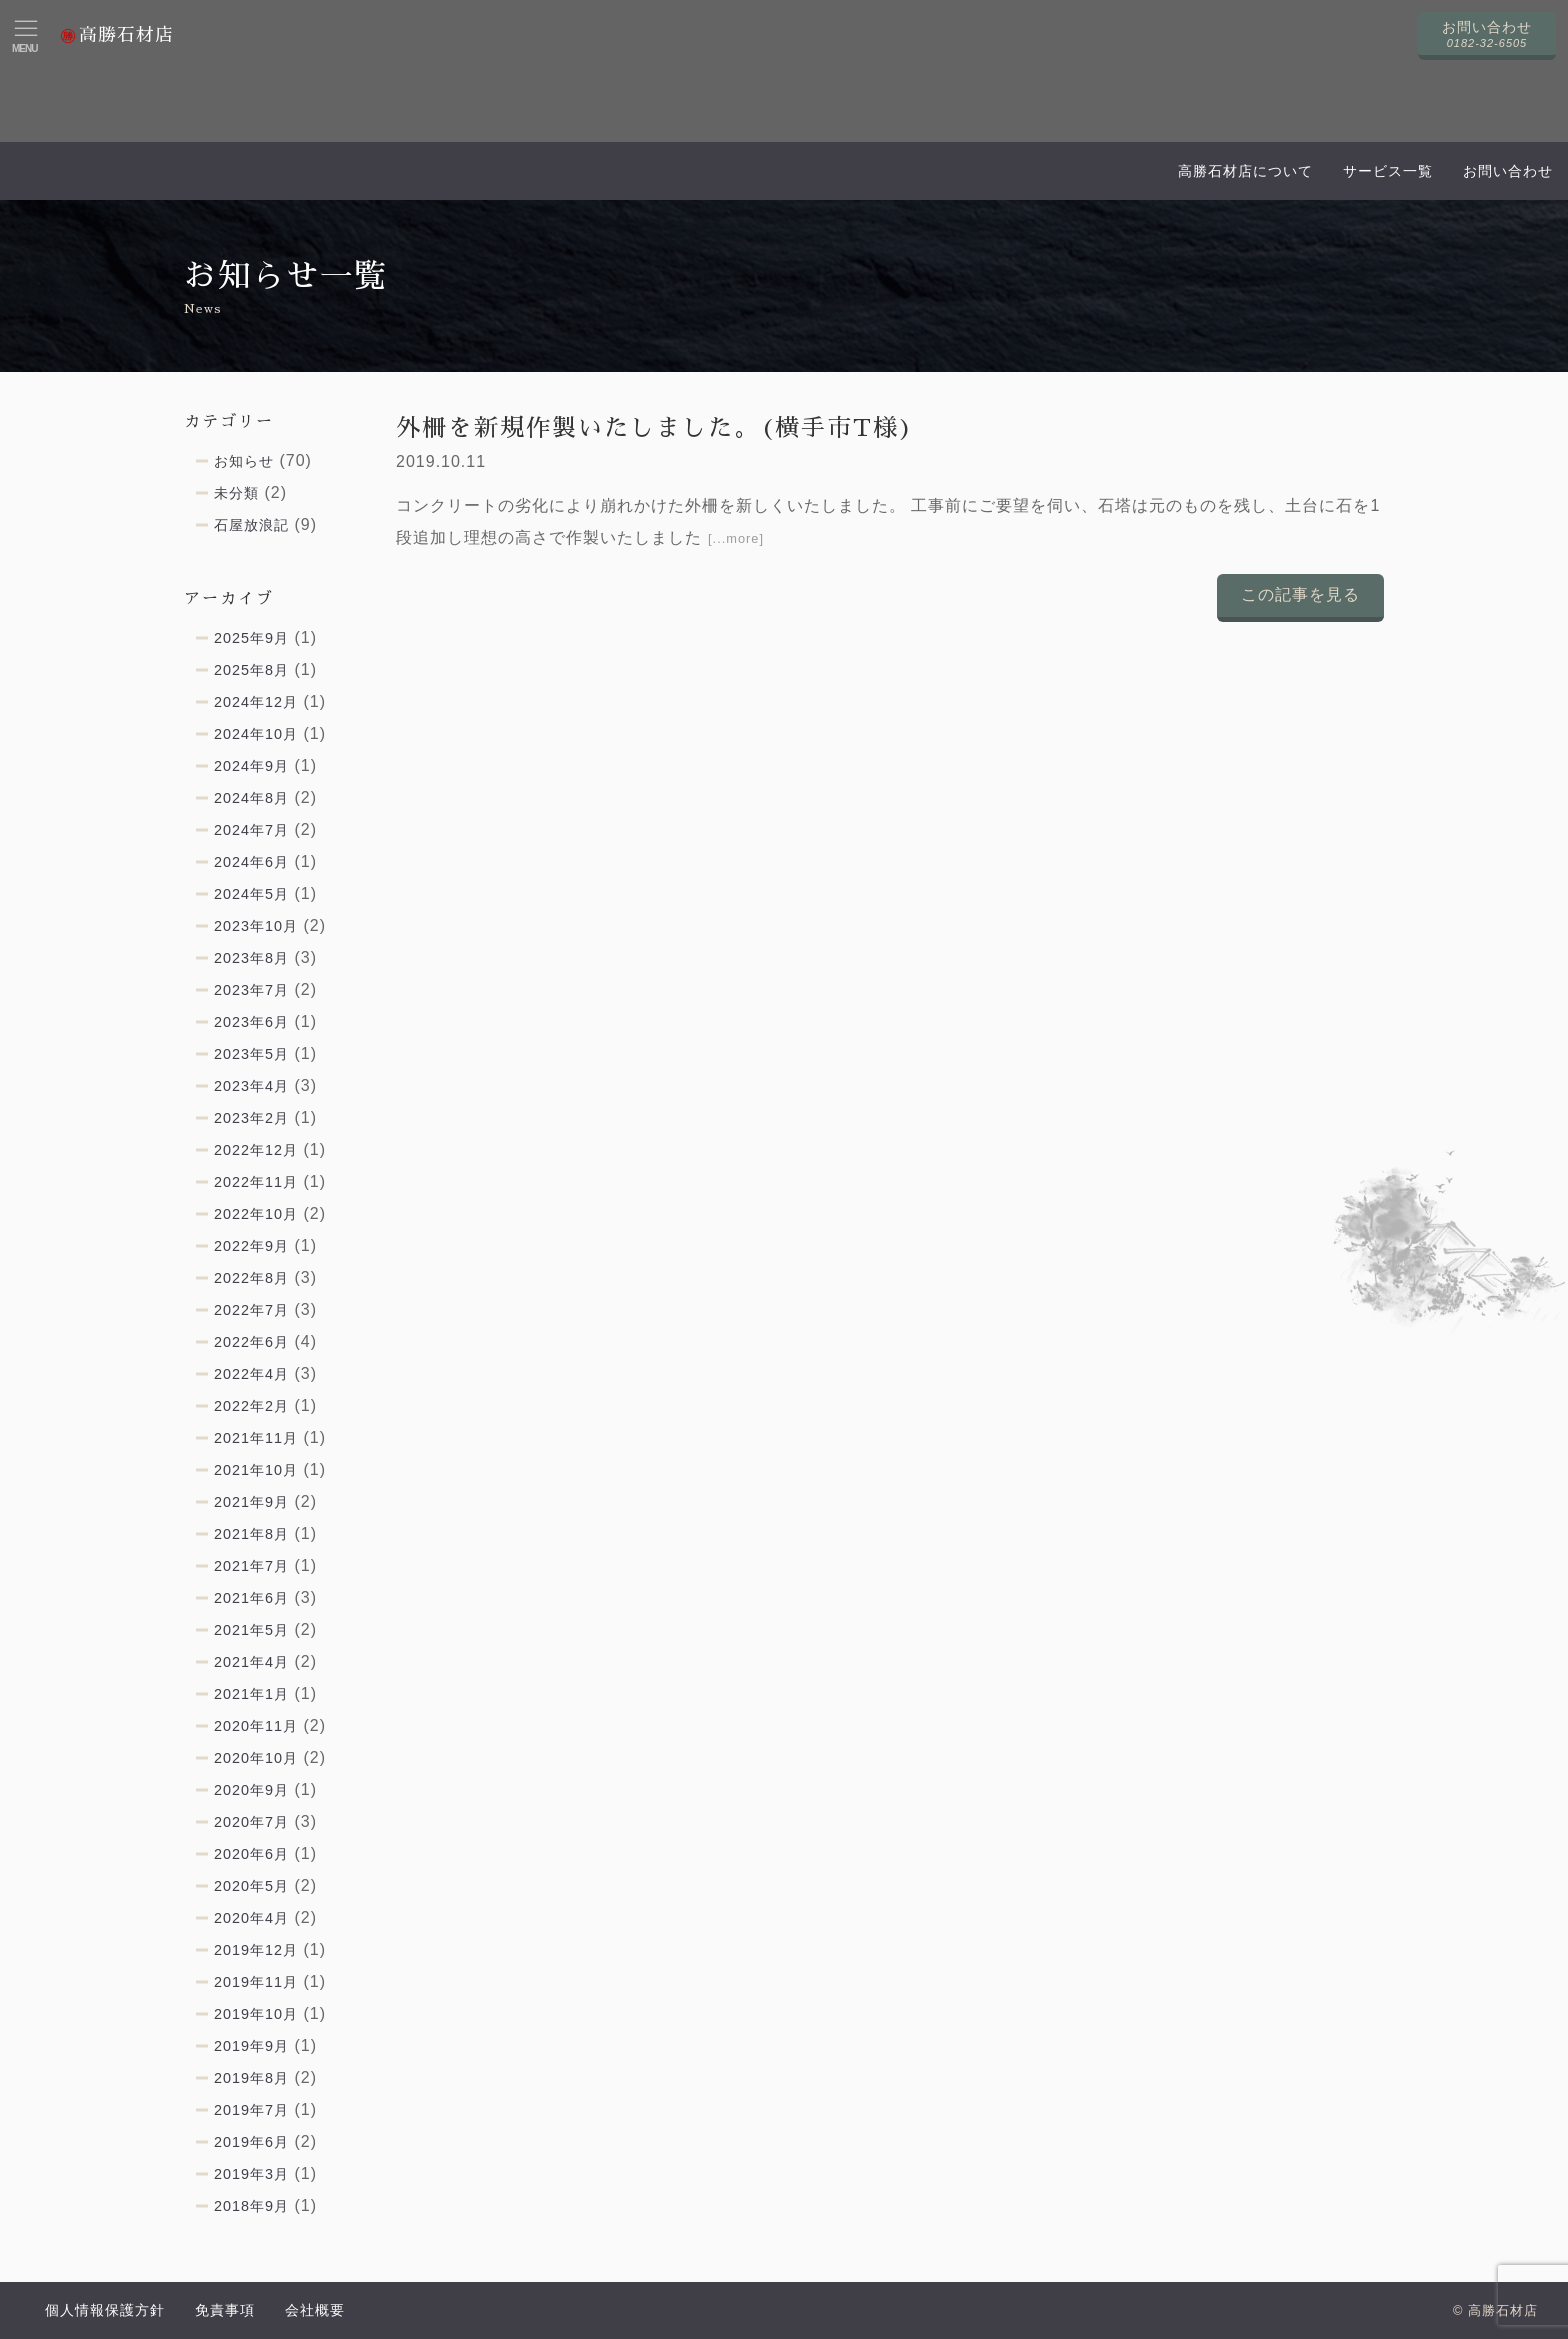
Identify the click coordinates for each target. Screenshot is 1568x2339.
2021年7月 (251, 1566)
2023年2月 (251, 1118)
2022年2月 (251, 1406)
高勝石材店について (1245, 171)
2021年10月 (256, 1470)
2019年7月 (251, 2110)
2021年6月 (251, 1598)
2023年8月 (251, 958)
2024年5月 (251, 894)
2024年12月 (256, 702)
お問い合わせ (1508, 171)
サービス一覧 (1388, 171)
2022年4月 (251, 1374)
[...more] (736, 538)
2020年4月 (251, 1918)
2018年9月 (251, 2206)
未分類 (236, 493)
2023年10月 (256, 926)
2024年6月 (251, 862)
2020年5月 (251, 1886)
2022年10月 (256, 1214)
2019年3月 (251, 2174)
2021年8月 (251, 1534)
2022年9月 (251, 1246)
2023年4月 (251, 1086)
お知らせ (244, 461)
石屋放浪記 (251, 525)
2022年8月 (251, 1278)
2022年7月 (251, 1310)
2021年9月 (251, 1502)
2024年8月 (251, 798)
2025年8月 (251, 670)
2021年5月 (251, 1630)
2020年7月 (251, 1822)
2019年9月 (251, 2046)
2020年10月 (256, 1758)
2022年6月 (251, 1342)
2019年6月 (251, 2142)
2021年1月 (251, 1694)
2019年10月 (256, 2014)
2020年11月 (256, 1726)
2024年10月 (256, 734)
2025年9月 (251, 638)
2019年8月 (251, 2078)
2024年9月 (251, 766)
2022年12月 (256, 1150)
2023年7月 (251, 990)
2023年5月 (251, 1054)
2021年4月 (251, 1662)
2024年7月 (251, 830)
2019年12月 (256, 1950)
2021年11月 (256, 1438)
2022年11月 (256, 1182)
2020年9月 (251, 1790)
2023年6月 (251, 1022)
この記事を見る (1300, 594)
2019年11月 (256, 1982)
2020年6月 (251, 1854)
